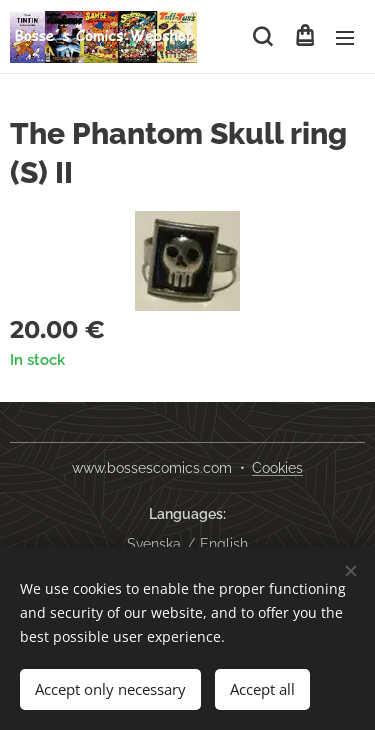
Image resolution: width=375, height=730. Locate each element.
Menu (345, 38)
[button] (262, 37)
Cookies (277, 468)
